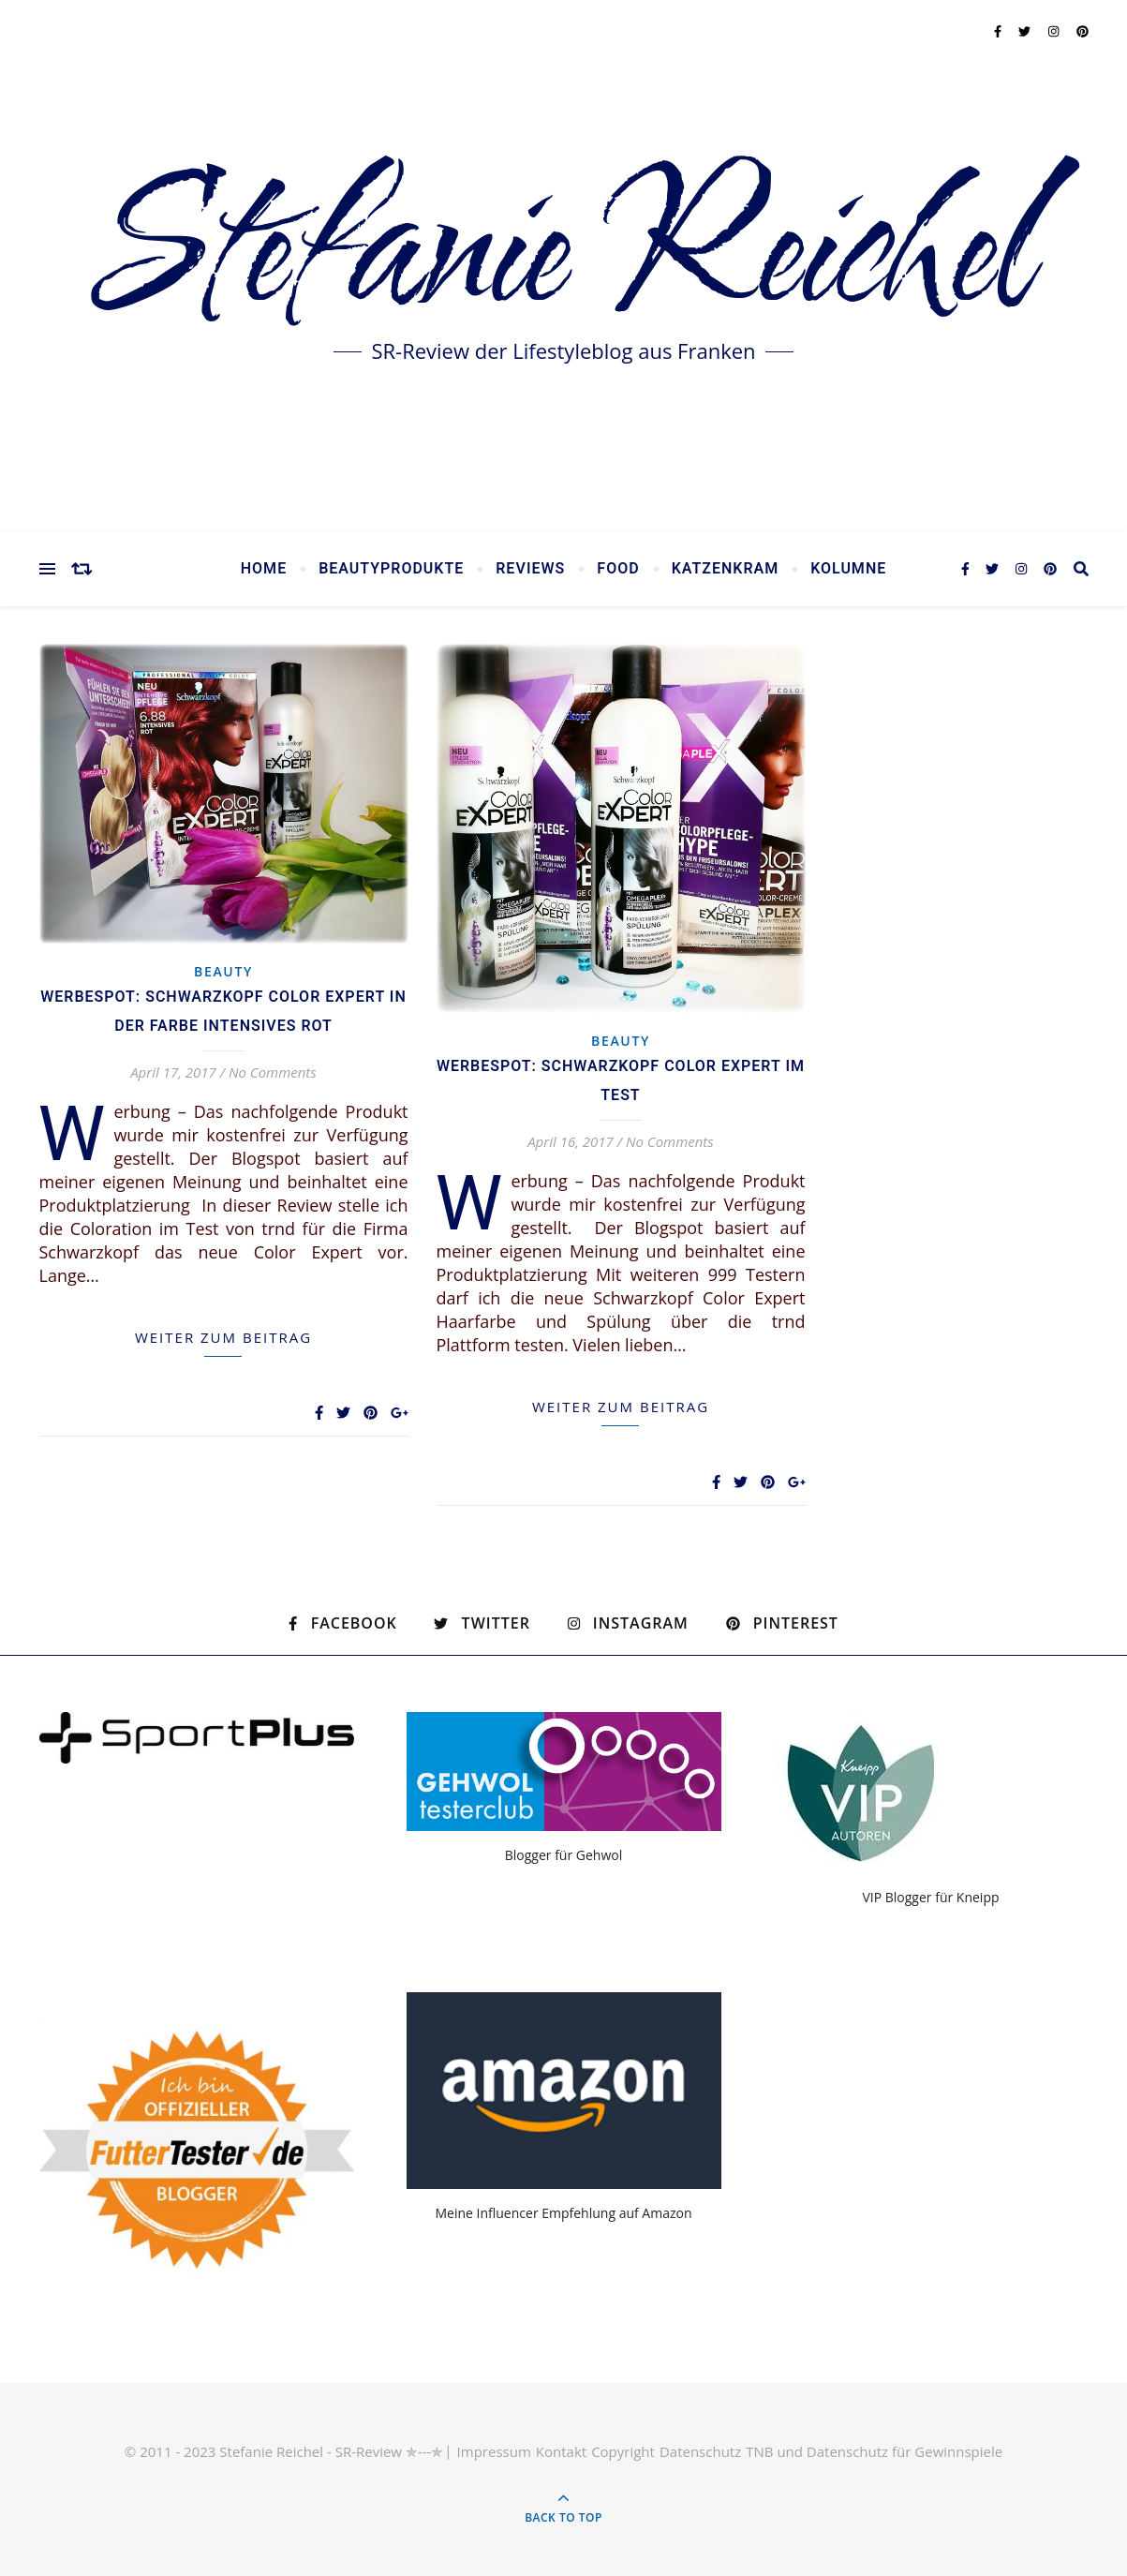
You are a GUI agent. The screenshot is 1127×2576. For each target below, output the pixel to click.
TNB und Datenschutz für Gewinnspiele (874, 2451)
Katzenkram (725, 569)
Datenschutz (700, 2451)
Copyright (623, 2451)
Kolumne (848, 569)
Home (264, 569)
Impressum (494, 2451)
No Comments (273, 1072)
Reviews (530, 569)
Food (618, 569)
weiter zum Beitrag (223, 1337)
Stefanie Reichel (563, 252)
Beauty (223, 971)
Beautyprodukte (391, 569)
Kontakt (561, 2451)
